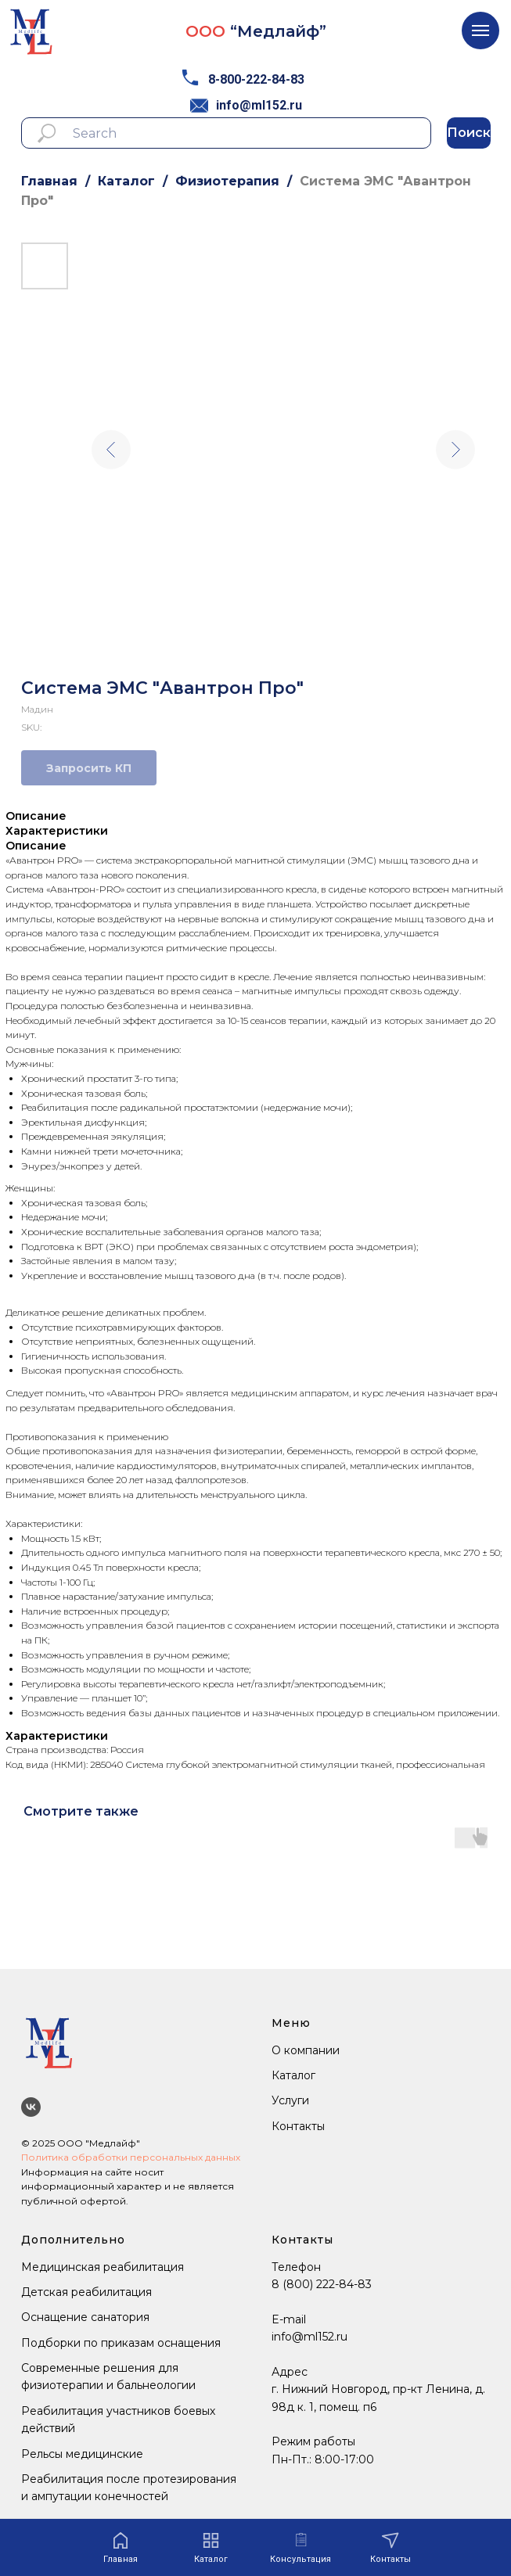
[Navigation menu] (480, 30)
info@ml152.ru (259, 105)
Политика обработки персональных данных (130, 2157)
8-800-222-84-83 (256, 79)
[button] (300, 2548)
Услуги (290, 2100)
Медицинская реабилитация (102, 2267)
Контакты (298, 2126)
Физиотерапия (227, 181)
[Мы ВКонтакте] (31, 2107)
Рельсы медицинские (82, 2454)
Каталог (126, 181)
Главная (49, 181)
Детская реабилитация (86, 2292)
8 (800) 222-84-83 (322, 2284)
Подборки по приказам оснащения (121, 2343)
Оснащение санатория (85, 2317)
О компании (306, 2050)
